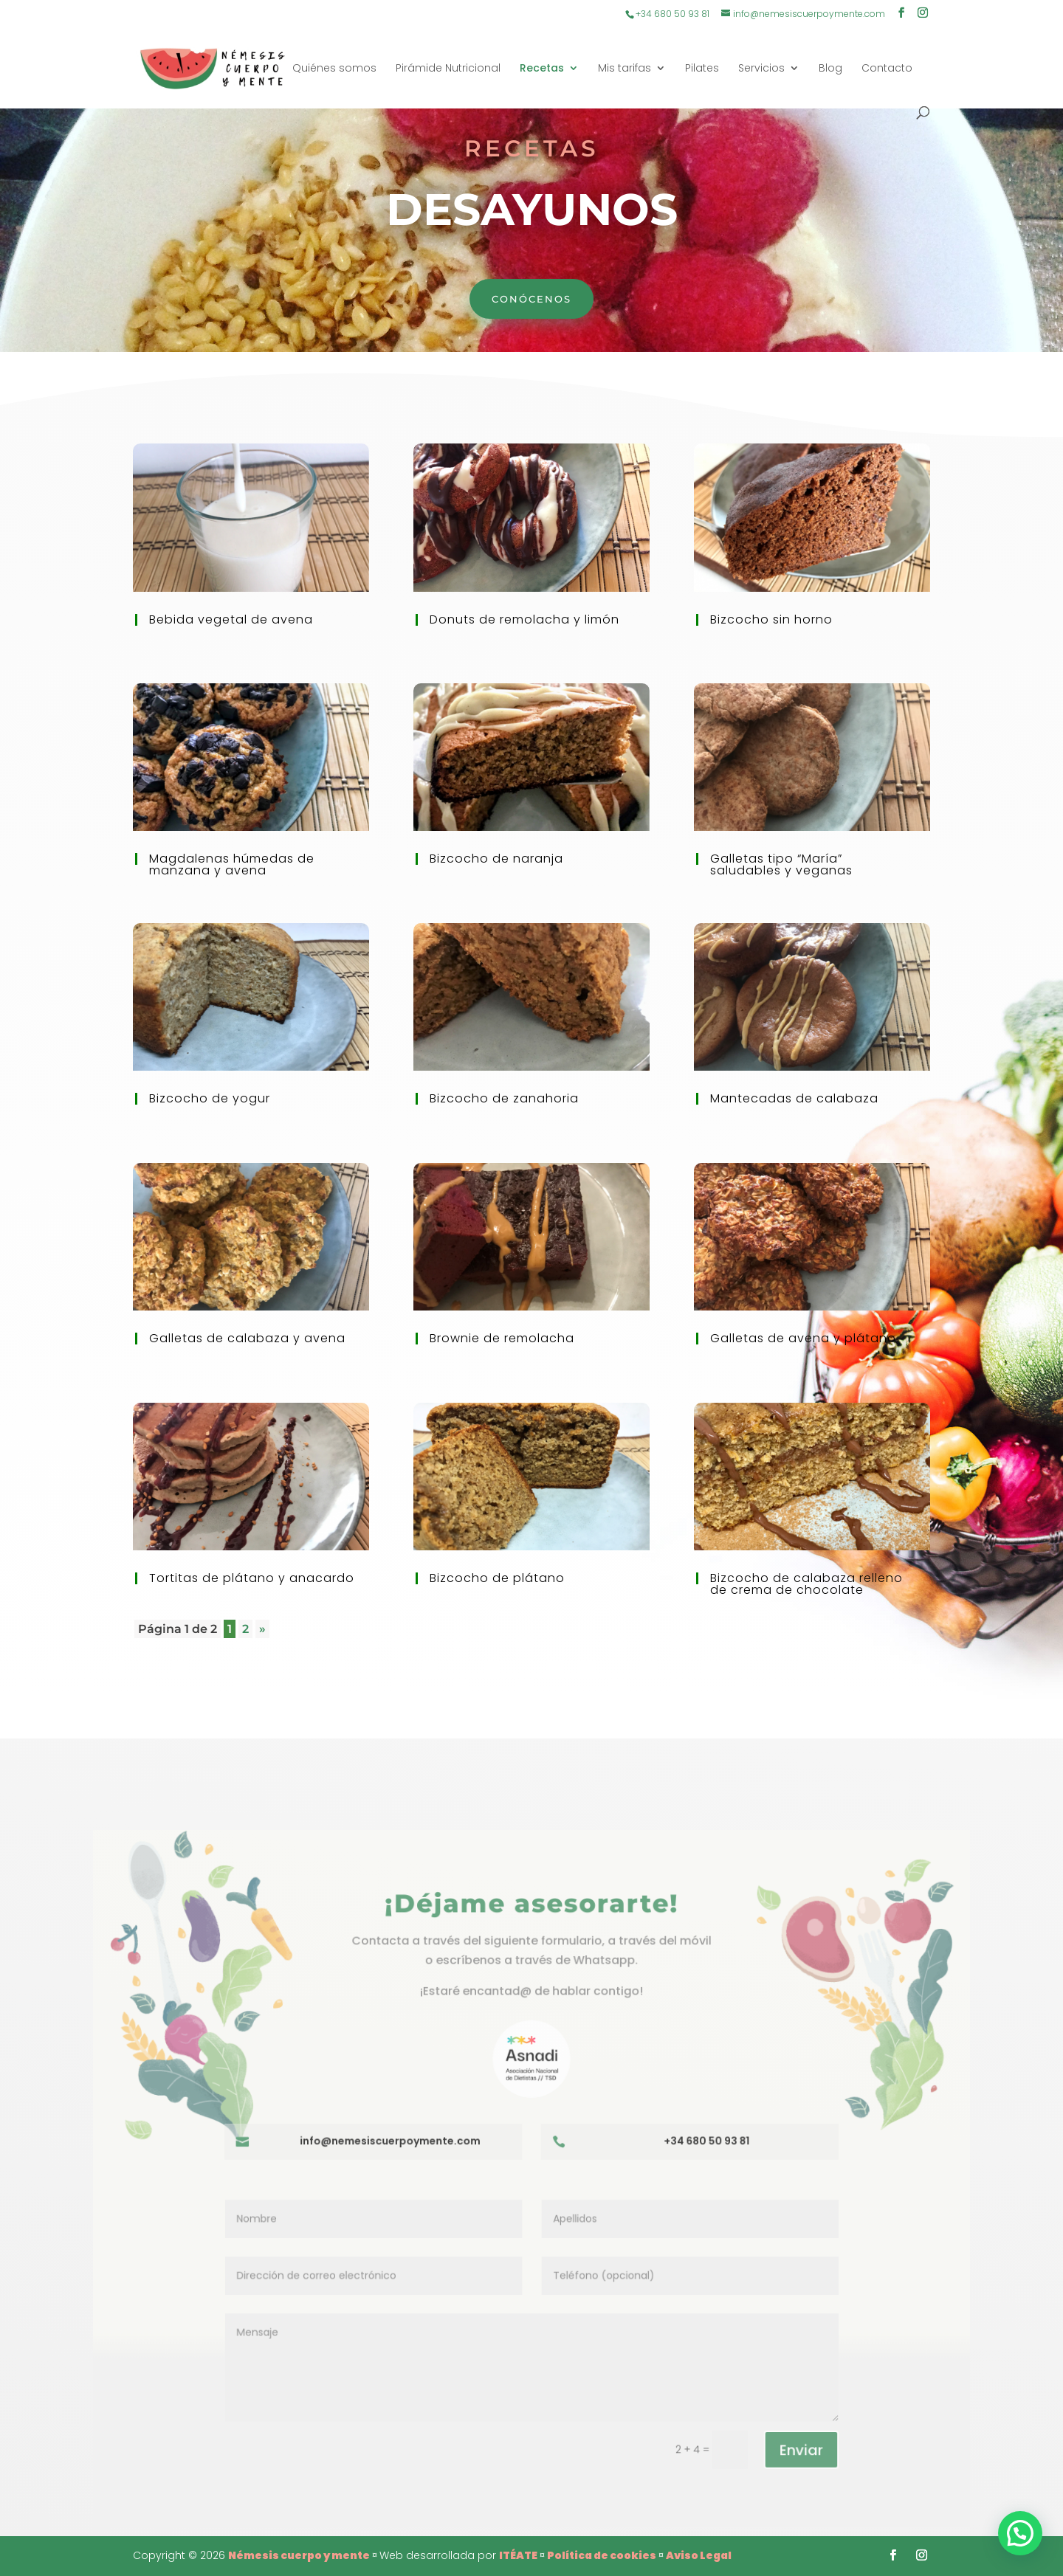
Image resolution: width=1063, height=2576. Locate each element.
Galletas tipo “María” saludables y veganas (781, 864)
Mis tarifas (624, 69)
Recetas (542, 69)
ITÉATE (518, 2555)
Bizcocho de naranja (496, 858)
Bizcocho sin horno (771, 619)
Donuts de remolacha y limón (524, 619)
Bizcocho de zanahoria (504, 1098)
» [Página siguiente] (262, 1629)
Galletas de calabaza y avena (247, 1338)
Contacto (886, 69)
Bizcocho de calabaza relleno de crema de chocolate (806, 1584)
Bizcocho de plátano (497, 1578)
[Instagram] (923, 14)
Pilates (702, 69)
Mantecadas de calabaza (794, 1098)
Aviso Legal (699, 2555)
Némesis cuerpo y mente (299, 2555)
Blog (830, 69)
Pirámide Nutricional (448, 69)
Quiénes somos (334, 69)
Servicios (761, 69)
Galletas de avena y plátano (803, 1338)
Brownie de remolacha (502, 1338)
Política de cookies (601, 2555)
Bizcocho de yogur (209, 1098)
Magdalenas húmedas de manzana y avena (231, 864)
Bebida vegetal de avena (231, 619)
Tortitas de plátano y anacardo (251, 1578)
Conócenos (531, 299)
